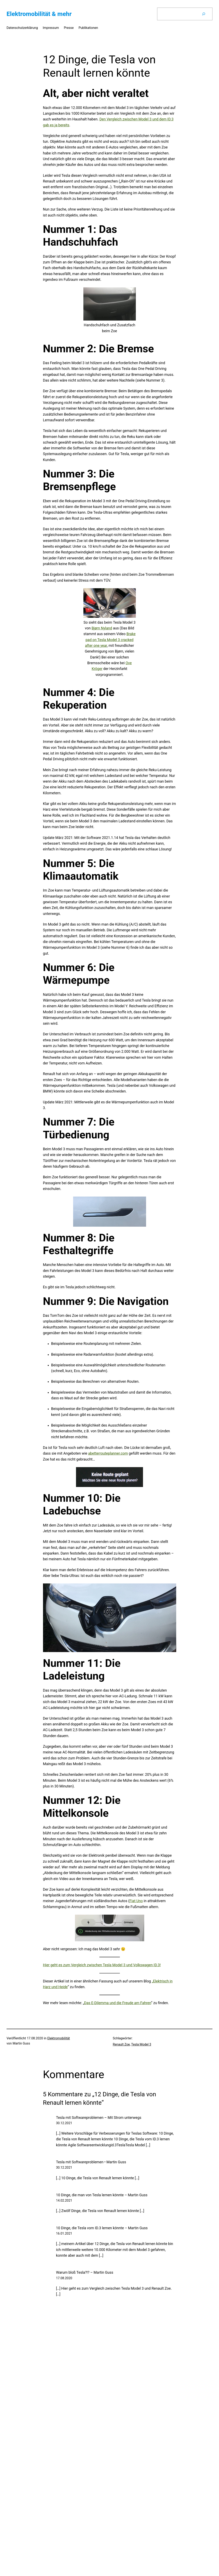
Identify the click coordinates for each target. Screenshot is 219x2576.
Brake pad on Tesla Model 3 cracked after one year (110, 640)
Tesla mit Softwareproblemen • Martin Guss (91, 2162)
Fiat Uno (136, 1901)
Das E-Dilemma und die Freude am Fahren (117, 2003)
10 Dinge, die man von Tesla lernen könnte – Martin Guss (102, 2195)
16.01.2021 (64, 2233)
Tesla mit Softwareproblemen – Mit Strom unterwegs (98, 2118)
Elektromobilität (58, 2038)
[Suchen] (203, 14)
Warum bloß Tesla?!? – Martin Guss (84, 2272)
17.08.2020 (64, 2278)
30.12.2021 (64, 2123)
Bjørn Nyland (102, 628)
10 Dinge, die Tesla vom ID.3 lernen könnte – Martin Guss (102, 2228)
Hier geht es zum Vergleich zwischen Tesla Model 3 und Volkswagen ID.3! (102, 1965)
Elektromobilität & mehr (39, 13)
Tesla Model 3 (141, 2044)
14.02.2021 (64, 2200)
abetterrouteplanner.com (108, 1453)
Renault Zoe (121, 2044)
